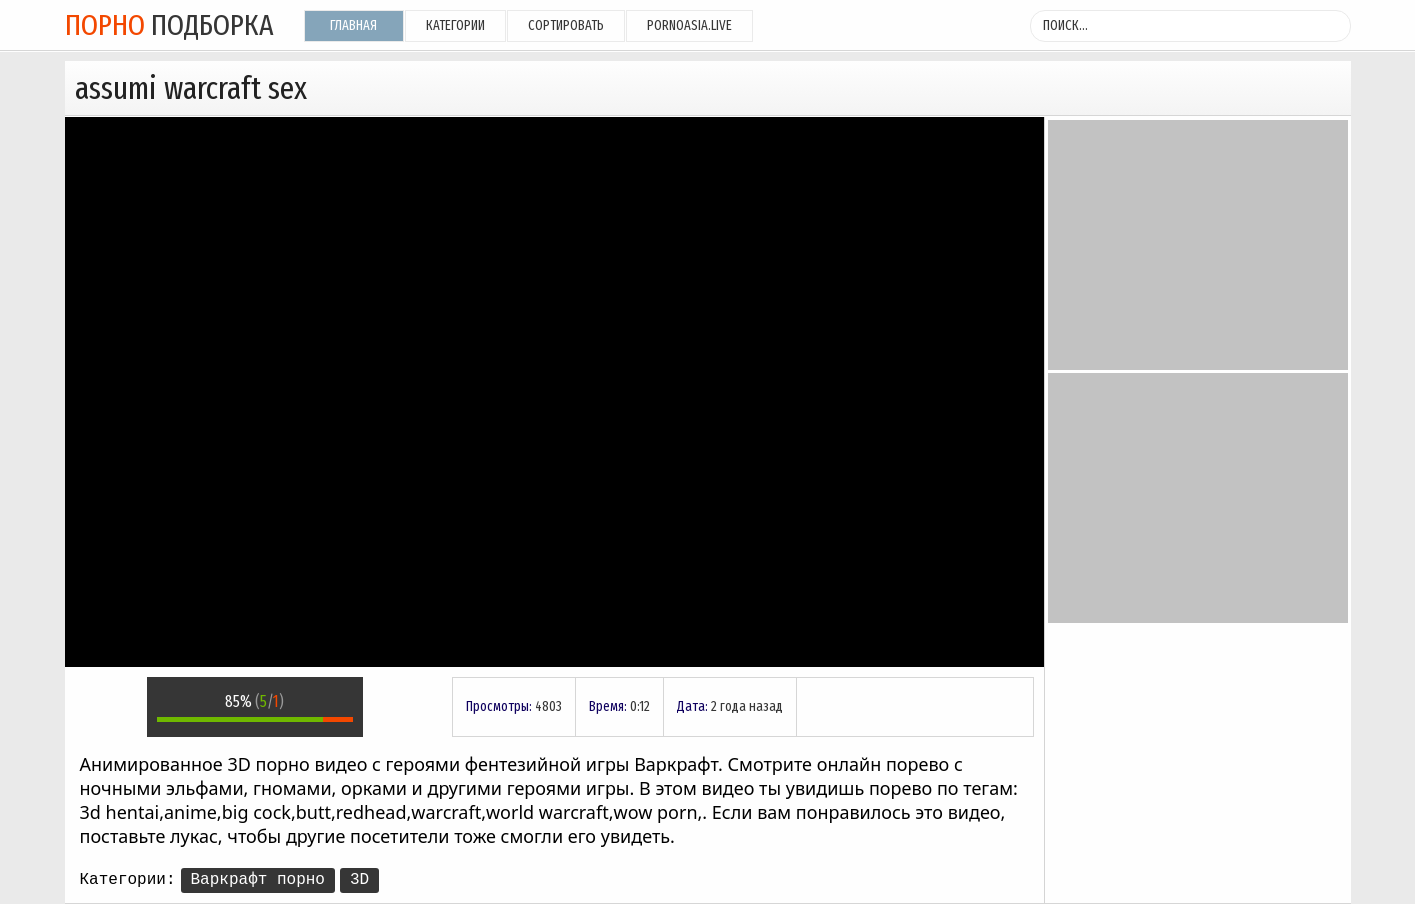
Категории (455, 25)
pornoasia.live (689, 25)
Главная (353, 25)
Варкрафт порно (258, 880)
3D (359, 880)
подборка (169, 25)
